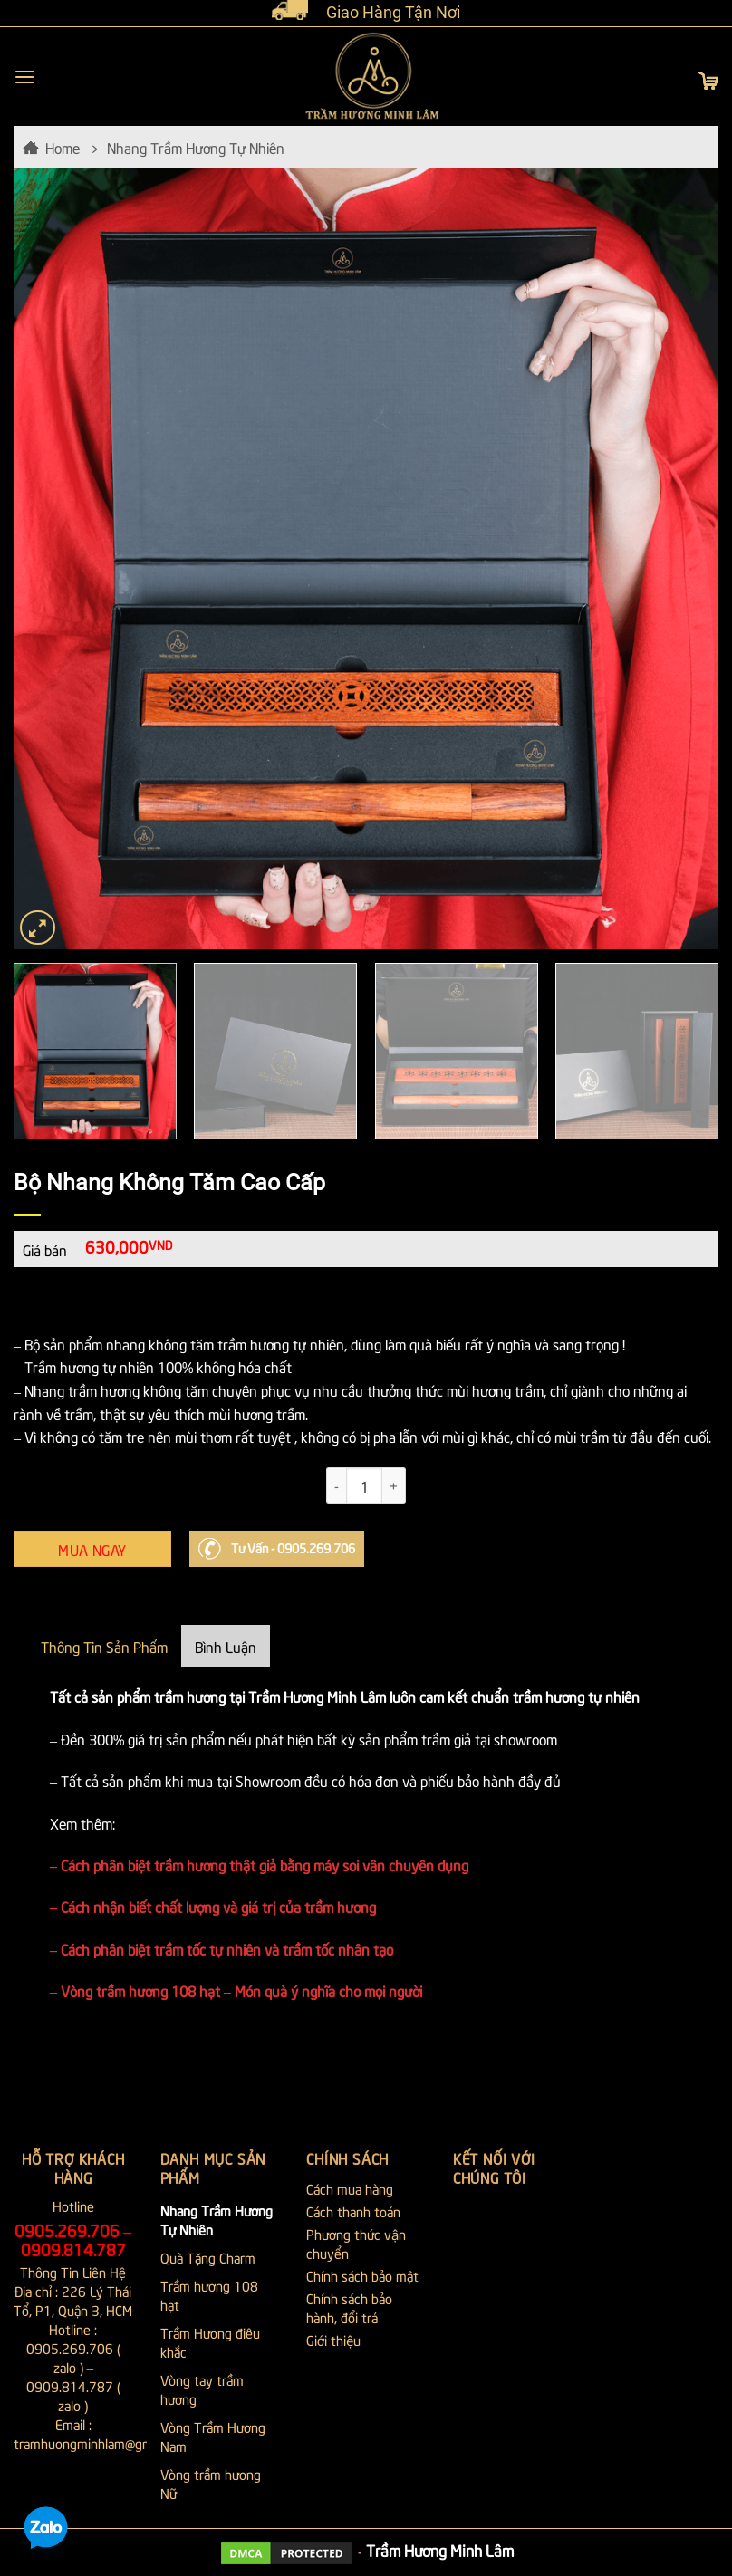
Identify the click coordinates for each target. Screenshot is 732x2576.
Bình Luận (225, 1646)
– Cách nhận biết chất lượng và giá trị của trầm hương (213, 1906)
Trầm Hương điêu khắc (210, 2341)
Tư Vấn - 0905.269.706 (293, 1547)
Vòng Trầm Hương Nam (212, 2436)
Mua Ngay (92, 1549)
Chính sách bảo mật (362, 2275)
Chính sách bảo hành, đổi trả (349, 2307)
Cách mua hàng (349, 2188)
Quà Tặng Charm (207, 2257)
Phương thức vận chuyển (356, 2243)
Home (62, 147)
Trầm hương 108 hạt (209, 2294)
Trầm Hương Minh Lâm (440, 2550)
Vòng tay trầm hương (202, 2389)
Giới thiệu (333, 2340)
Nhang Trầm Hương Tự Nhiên (195, 147)
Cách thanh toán (353, 2211)
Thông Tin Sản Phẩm (104, 1646)
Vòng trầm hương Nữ (210, 2483)
